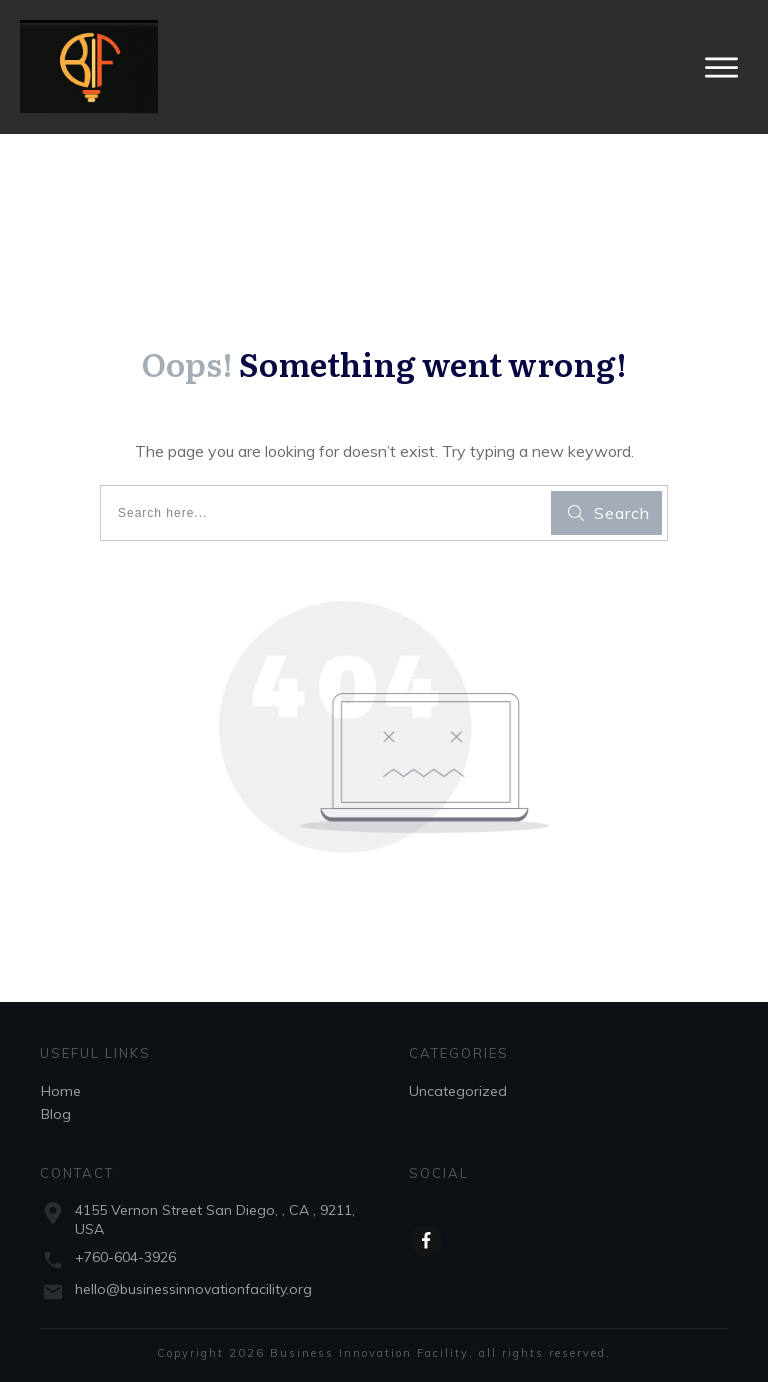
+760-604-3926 (125, 1257)
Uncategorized (458, 1091)
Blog (56, 1114)
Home (61, 1091)
